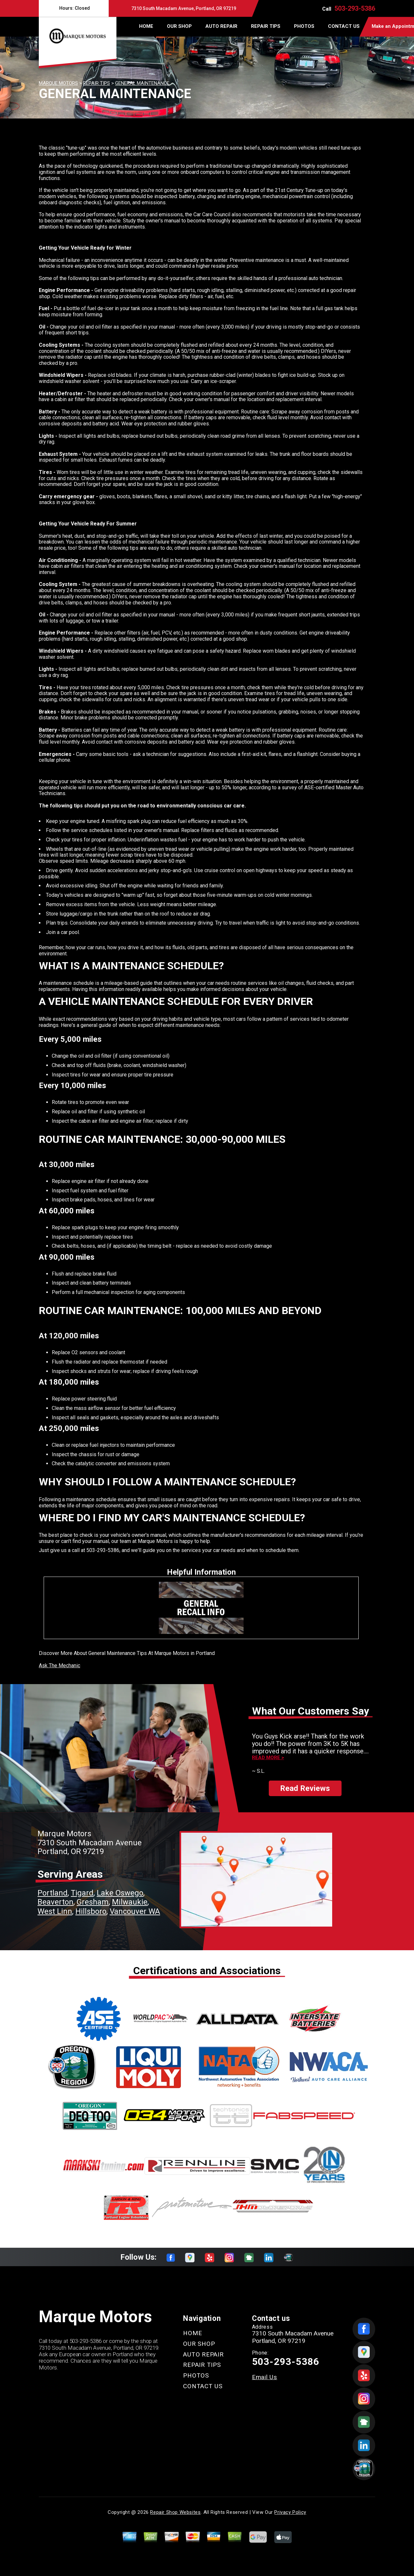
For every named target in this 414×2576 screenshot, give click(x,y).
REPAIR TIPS (265, 26)
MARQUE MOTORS (58, 83)
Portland (53, 1892)
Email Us (264, 2377)
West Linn (55, 1911)
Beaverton (55, 1902)
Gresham (93, 1902)
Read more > (268, 1757)
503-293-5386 (354, 8)
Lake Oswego (120, 1892)
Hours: (73, 8)
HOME (146, 26)
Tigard (82, 1892)
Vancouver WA (135, 1911)
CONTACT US (344, 26)
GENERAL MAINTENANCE (142, 83)
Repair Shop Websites (175, 2512)
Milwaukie (129, 1902)
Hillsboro (90, 1911)
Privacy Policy (290, 2512)
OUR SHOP (179, 26)
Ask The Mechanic (59, 1665)
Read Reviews (305, 1788)
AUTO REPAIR (221, 26)
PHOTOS (304, 26)
